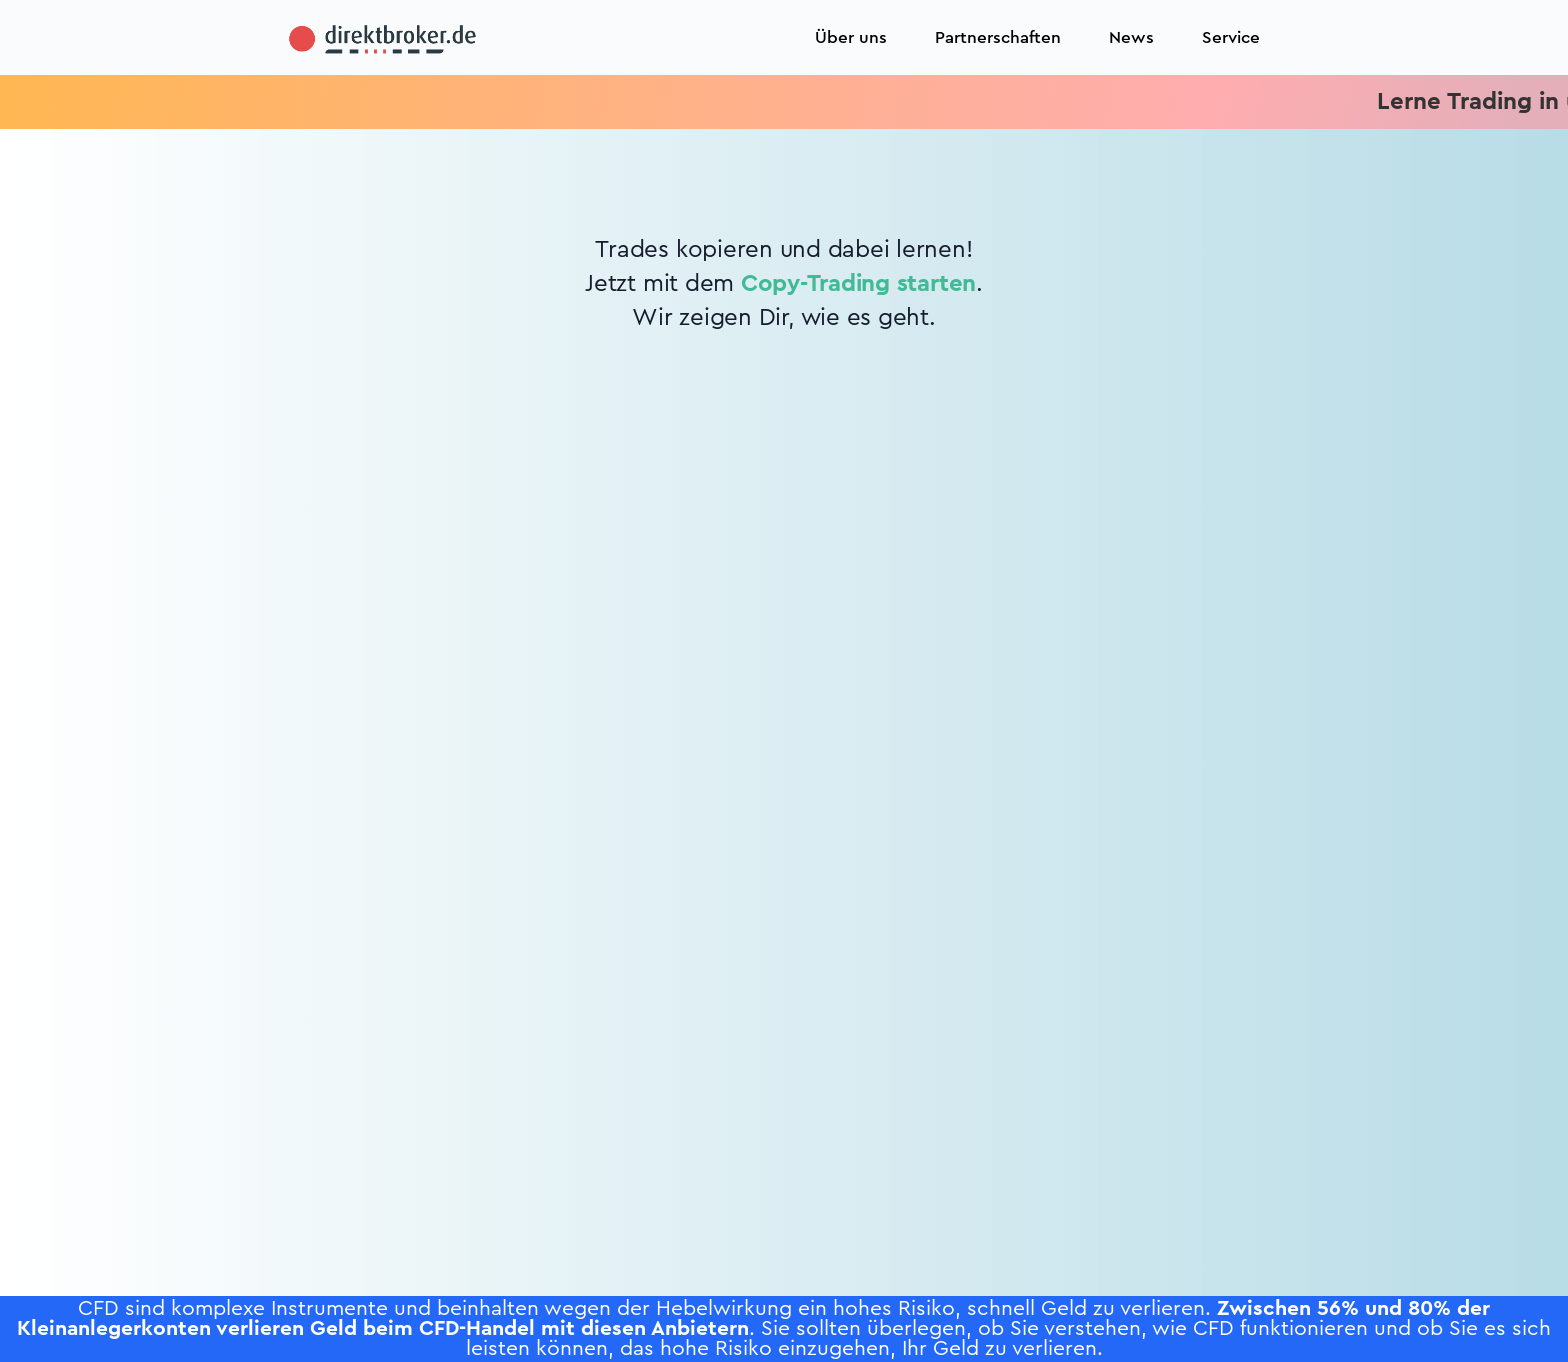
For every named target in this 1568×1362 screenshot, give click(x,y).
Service (1231, 37)
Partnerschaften (998, 37)
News (1131, 37)
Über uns (851, 37)
